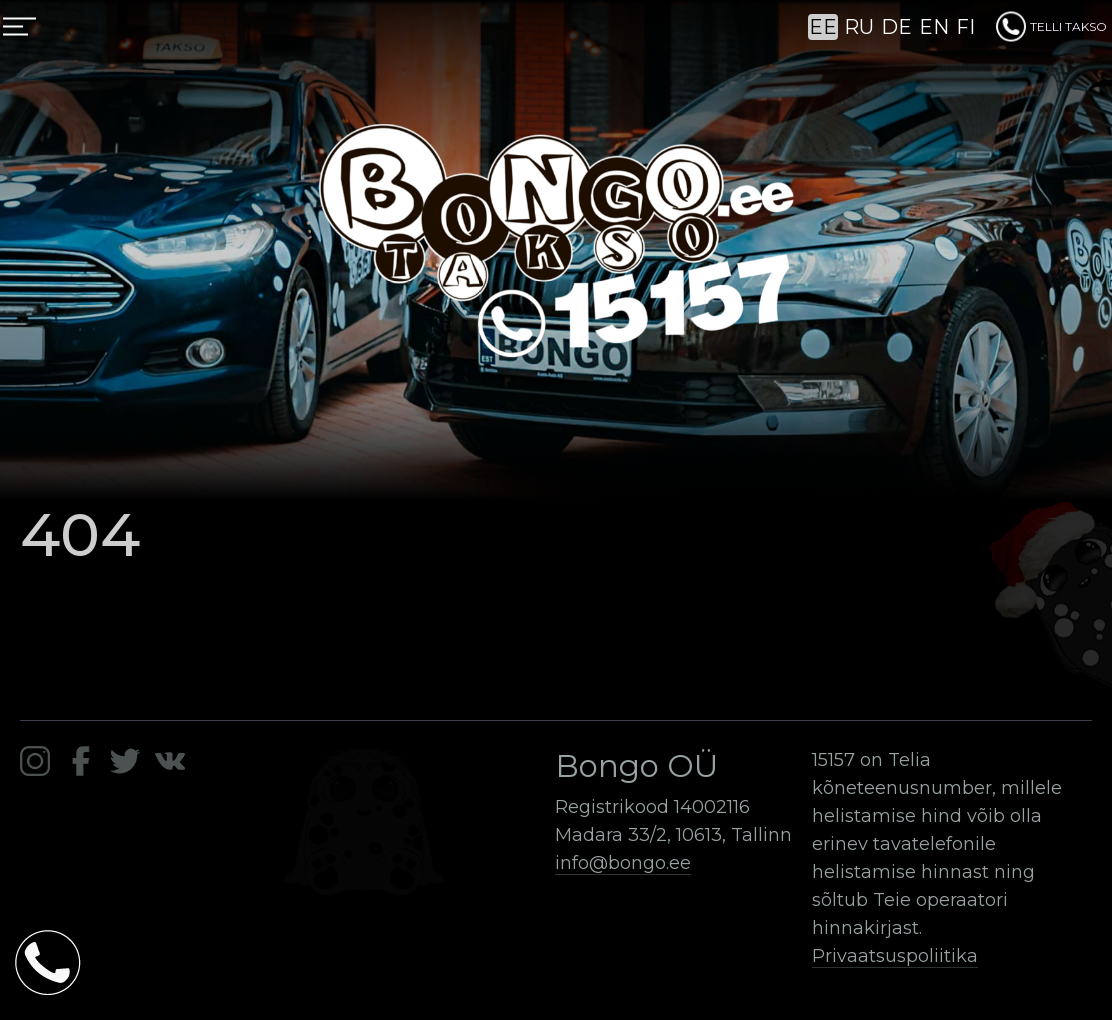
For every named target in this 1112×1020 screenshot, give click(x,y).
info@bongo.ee (623, 863)
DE (896, 27)
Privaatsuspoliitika (895, 956)
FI (965, 27)
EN (934, 27)
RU (859, 27)
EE (823, 27)
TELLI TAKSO (1051, 26)
